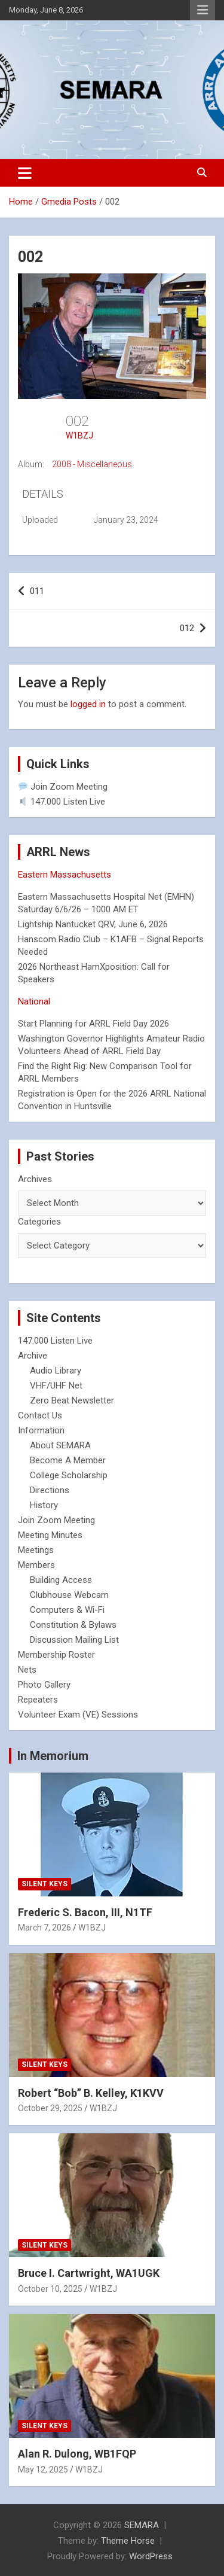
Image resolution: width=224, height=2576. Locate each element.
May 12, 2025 (43, 2469)
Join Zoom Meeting (63, 786)
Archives (35, 1179)
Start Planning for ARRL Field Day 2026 (93, 1023)
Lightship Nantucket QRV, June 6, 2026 (93, 924)
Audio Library (55, 1370)
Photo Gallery (44, 1684)
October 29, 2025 (50, 2108)
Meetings (36, 1550)
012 (187, 628)
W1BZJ (79, 435)
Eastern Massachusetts (64, 874)
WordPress (151, 2556)
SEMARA (141, 2525)
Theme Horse (128, 2540)
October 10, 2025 (50, 2289)
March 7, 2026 (44, 1927)
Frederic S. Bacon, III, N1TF (85, 1912)
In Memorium (52, 1756)
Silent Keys (44, 1884)
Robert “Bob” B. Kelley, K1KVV (91, 2093)
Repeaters (38, 1699)
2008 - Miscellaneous (92, 464)
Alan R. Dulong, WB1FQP (77, 2453)
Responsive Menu (202, 10)
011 (37, 591)
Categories (39, 1221)
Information (41, 1430)
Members (36, 1565)
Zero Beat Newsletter (72, 1400)
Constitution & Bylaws (73, 1624)
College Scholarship (69, 1475)
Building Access (61, 1580)
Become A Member (68, 1460)
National (34, 1001)
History (44, 1505)
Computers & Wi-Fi (67, 1609)
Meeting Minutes (50, 1535)
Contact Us (40, 1415)
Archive (32, 1355)
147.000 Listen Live (62, 801)
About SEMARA (60, 1445)
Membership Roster (56, 1654)
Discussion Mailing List (74, 1639)
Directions (49, 1490)
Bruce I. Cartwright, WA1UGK (88, 2273)
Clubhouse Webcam (69, 1595)
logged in (88, 704)
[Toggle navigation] (25, 173)
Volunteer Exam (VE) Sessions (78, 1714)
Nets (27, 1669)
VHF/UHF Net (56, 1385)
